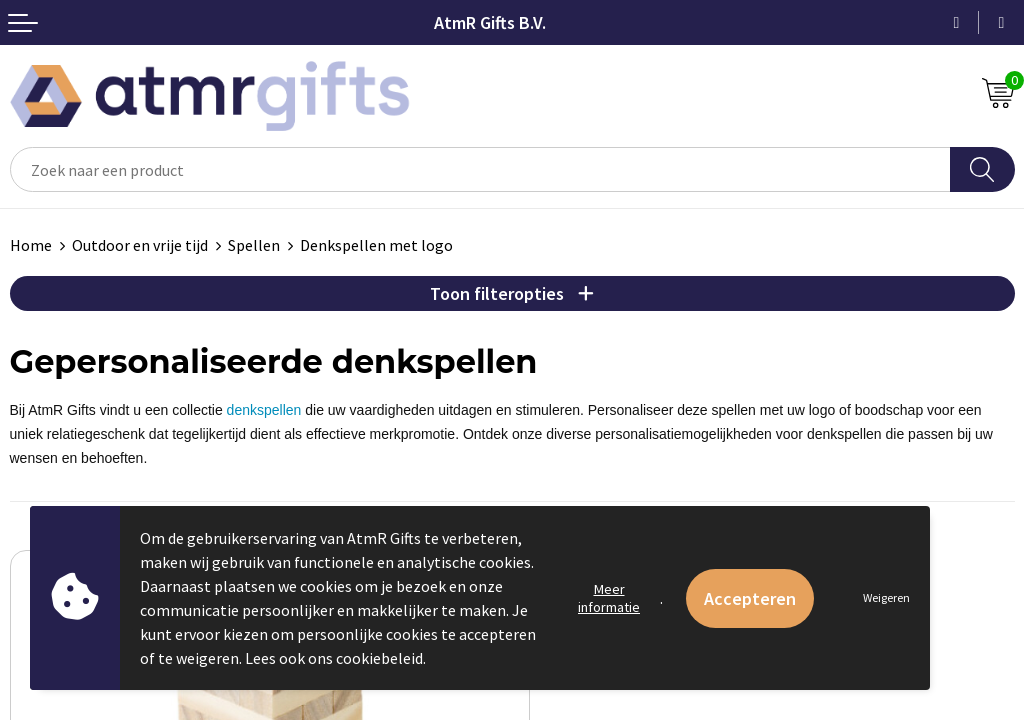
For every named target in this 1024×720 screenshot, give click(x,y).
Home (31, 245)
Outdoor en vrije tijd (140, 245)
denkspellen (264, 410)
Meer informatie (609, 598)
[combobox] (480, 169)
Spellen (254, 245)
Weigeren (886, 597)
